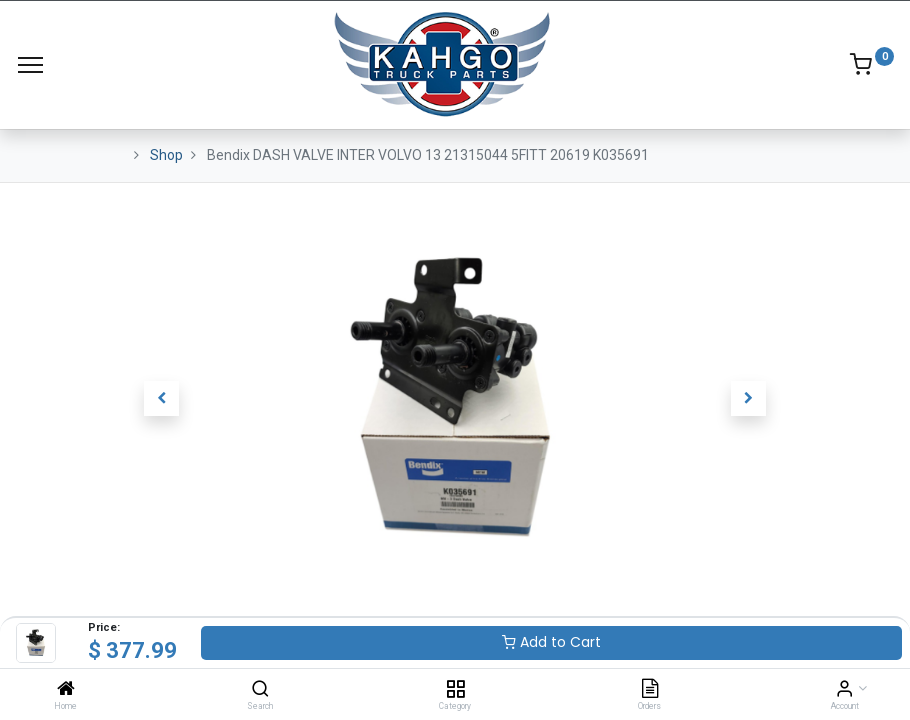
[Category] (455, 690)
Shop (166, 155)
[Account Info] (844, 690)
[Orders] (650, 690)
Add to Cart (551, 642)
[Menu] (30, 65)
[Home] (66, 690)
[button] (162, 399)
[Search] (260, 690)
